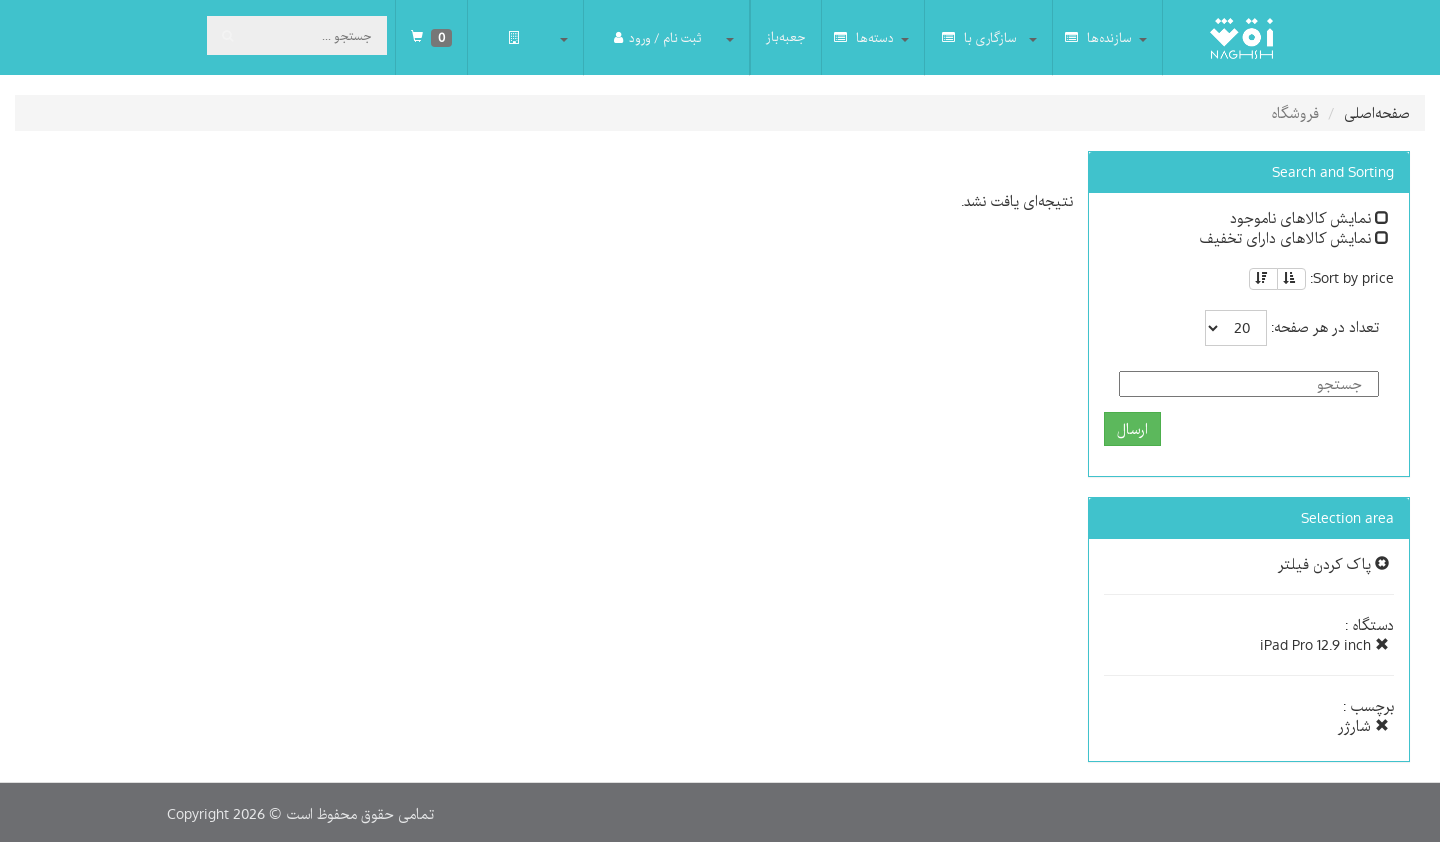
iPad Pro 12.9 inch (1324, 645)
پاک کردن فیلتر (1333, 564)
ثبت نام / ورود (657, 37)
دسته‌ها (864, 37)
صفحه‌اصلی (1377, 113)
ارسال (1132, 429)
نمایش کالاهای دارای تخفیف (1294, 238)
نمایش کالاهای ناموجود (1309, 218)
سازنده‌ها (1098, 37)
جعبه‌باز (786, 37)
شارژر (1363, 726)
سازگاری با (979, 37)
